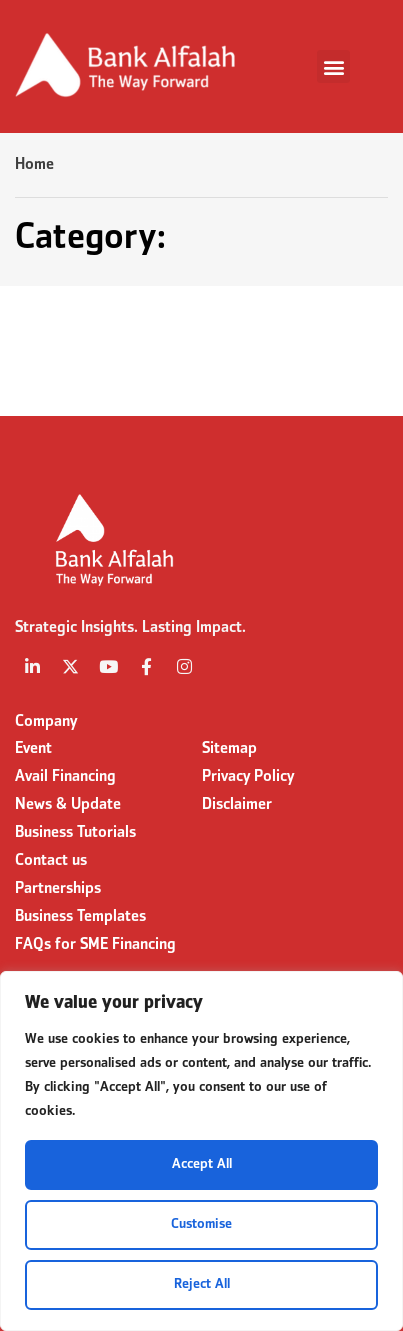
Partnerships (58, 889)
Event (33, 749)
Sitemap (229, 749)
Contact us (51, 861)
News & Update (68, 805)
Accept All (202, 1164)
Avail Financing (65, 777)
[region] (201, 1151)
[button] (333, 66)
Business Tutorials (75, 833)
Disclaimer (237, 805)
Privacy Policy (248, 777)
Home (34, 165)
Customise (201, 1224)
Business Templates (80, 917)
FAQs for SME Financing (95, 945)
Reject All (202, 1284)
